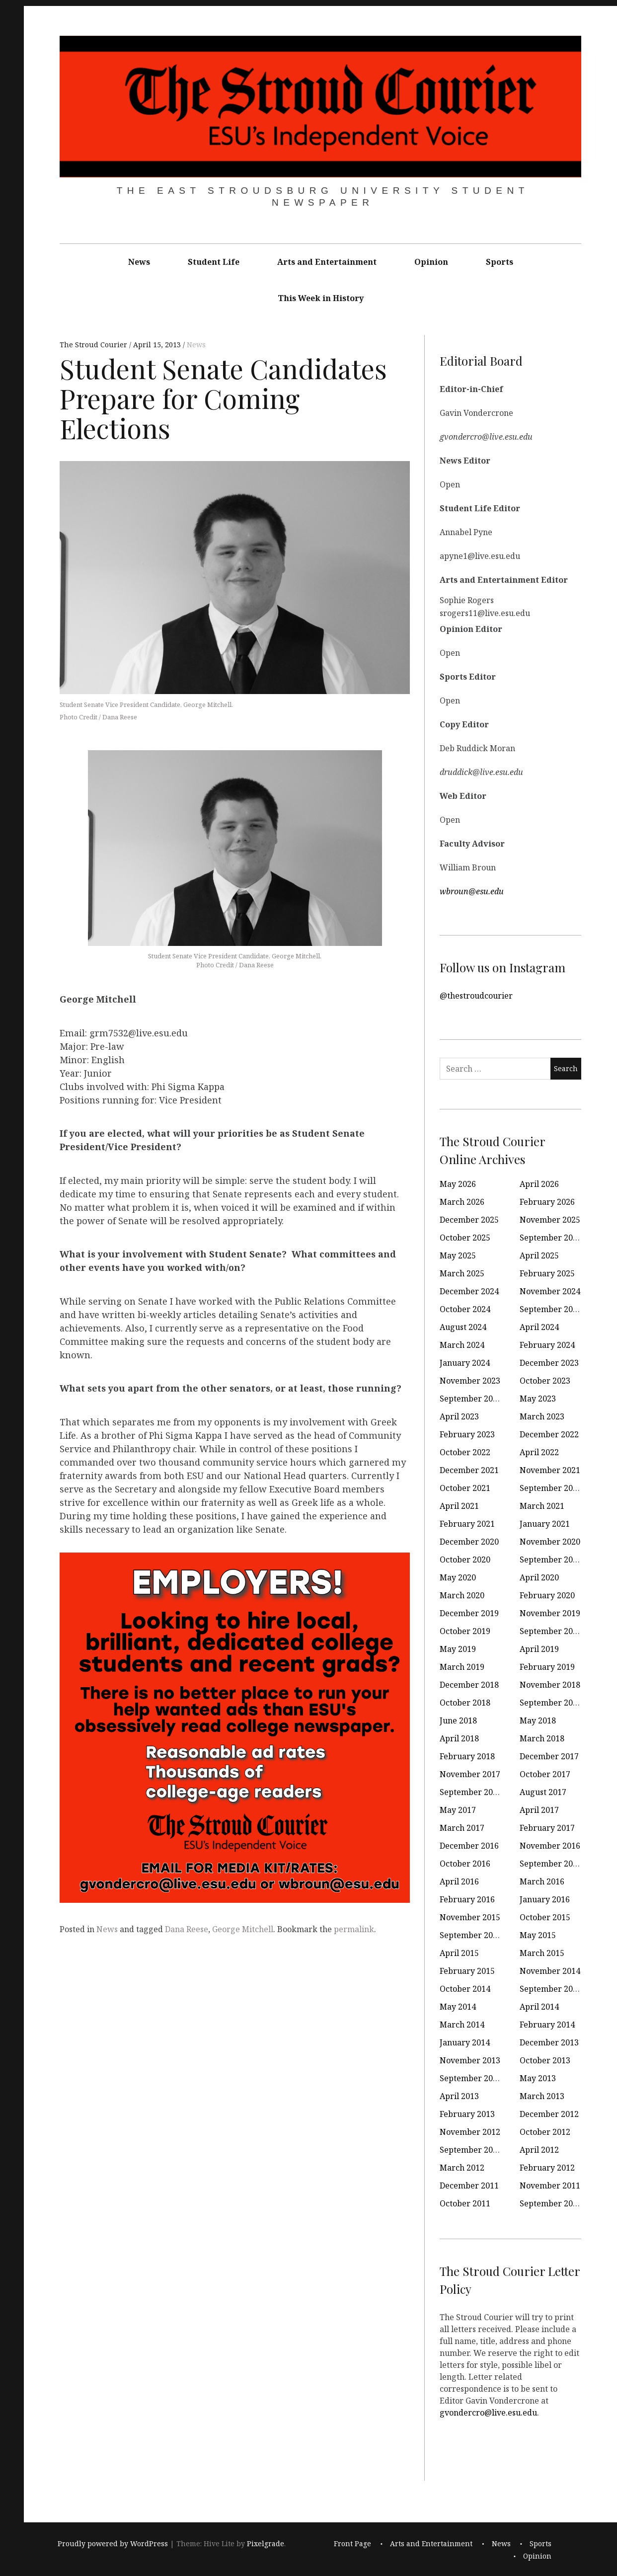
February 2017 (547, 1827)
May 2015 (538, 1935)
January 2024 (465, 1362)
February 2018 (467, 1756)
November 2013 (470, 2060)
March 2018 (542, 1738)
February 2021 (467, 1523)
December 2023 (549, 1362)
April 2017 (539, 1809)
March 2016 (542, 1881)
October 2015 (545, 1917)
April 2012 (539, 2149)
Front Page (352, 2544)
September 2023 (471, 1398)
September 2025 (551, 1237)
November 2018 (550, 1684)
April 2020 (539, 1577)
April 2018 (459, 1738)
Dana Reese (186, 1929)
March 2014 (462, 2024)
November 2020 (550, 1541)
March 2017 (462, 1827)
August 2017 (543, 1792)
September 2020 (551, 1559)
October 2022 (465, 1452)
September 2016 (551, 1863)
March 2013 (542, 2096)
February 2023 (467, 1434)
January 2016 (545, 1899)
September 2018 (551, 1702)
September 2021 (551, 1488)
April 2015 (459, 1953)
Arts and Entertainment (327, 261)
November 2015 (470, 1917)
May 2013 (538, 2078)
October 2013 (545, 2060)
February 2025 (547, 1273)
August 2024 (463, 1327)
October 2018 (465, 1702)
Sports (499, 261)
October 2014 (465, 1988)
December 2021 (469, 1470)
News (139, 261)
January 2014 (465, 2042)
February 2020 (547, 1595)
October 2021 (465, 1488)
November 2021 (550, 1470)
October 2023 (545, 1380)
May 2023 (538, 1398)
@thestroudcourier (476, 995)
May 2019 (458, 1648)
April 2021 (459, 1505)
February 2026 (547, 1201)
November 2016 (550, 1845)
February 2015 (467, 1970)
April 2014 (539, 2006)
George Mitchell (242, 1929)
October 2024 (465, 1309)
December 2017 (549, 1756)
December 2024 (469, 1291)
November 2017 (470, 1774)
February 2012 (547, 2167)
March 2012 (462, 2167)
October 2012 (545, 2131)
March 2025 (462, 1273)
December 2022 (549, 1434)
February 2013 (467, 2113)
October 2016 (465, 1863)
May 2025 (458, 1255)
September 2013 (471, 2078)
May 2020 (458, 1577)
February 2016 (467, 1899)
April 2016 (459, 1881)
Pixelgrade (265, 2544)
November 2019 (550, 1613)
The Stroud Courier (94, 344)
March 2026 (462, 1201)
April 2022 (539, 1452)
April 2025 (539, 1255)
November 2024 (550, 1291)
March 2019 (462, 1666)
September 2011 (551, 2203)
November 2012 (470, 2131)
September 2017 (471, 1792)
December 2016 (469, 1845)
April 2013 (459, 2096)
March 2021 (542, 1505)
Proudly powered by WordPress (113, 2544)
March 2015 (542, 1953)
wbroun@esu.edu (472, 891)
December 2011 (469, 2185)
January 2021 (545, 1523)
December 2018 (469, 1684)
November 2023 (470, 1380)
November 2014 (550, 1970)
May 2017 (458, 1809)
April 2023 (459, 1416)
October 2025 (465, 1237)
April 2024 (539, 1327)
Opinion (431, 261)
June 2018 (458, 1720)
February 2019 (547, 1666)
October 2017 (545, 1774)
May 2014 (458, 2006)
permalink (354, 1929)
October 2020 (465, 1559)
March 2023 (542, 1416)
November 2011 (550, 2185)
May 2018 (538, 1720)
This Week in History (321, 298)
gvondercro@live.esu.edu (488, 2412)
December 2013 (549, 2042)
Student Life (213, 261)
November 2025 (550, 1219)
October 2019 (465, 1631)
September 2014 (551, 1988)
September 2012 (471, 2149)
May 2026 (458, 1183)
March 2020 (462, 1595)
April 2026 (539, 1183)
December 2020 (469, 1541)
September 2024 (551, 1309)
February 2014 (547, 2024)
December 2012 (549, 2113)
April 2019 (539, 1648)
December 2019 (469, 1613)
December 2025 (469, 1219)
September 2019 (551, 1631)
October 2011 (465, 2203)
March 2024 (462, 1344)
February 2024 (547, 1344)
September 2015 (471, 1935)
